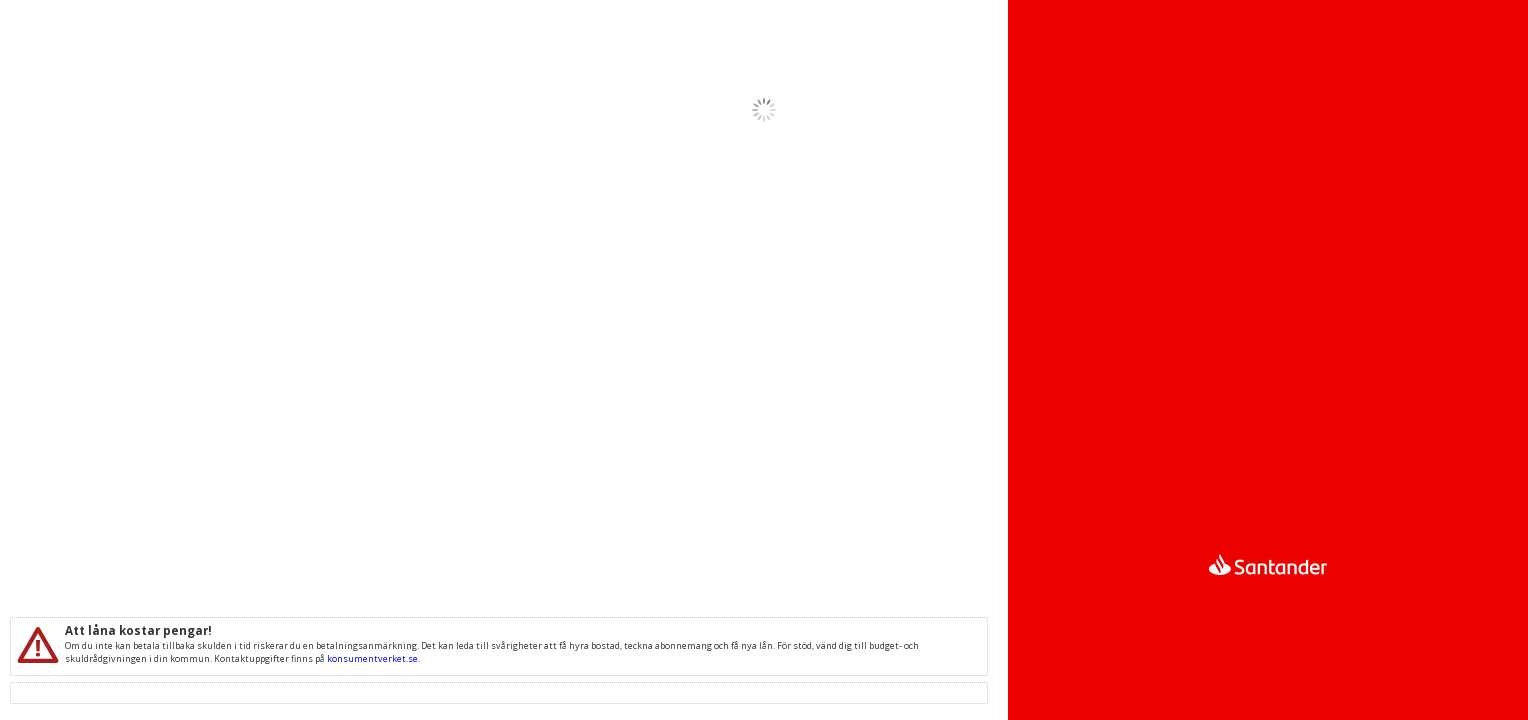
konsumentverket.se (372, 658)
